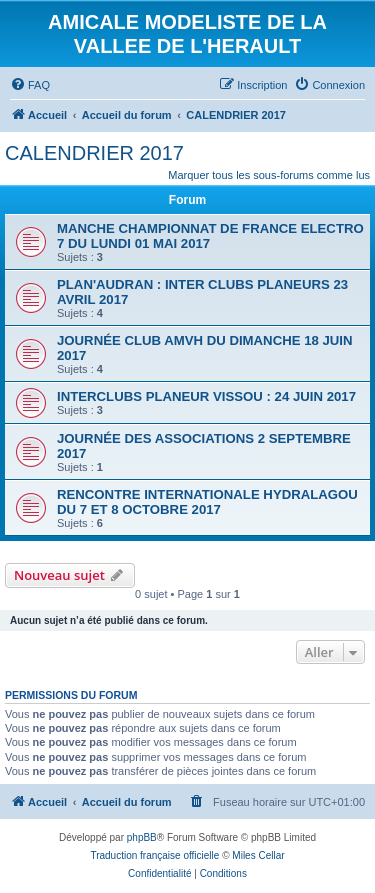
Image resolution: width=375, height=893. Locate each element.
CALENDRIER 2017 (94, 153)
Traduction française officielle (154, 855)
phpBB (142, 837)
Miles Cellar (258, 855)
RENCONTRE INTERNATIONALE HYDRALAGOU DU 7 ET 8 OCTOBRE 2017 (207, 502)
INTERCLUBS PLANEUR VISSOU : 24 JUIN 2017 (206, 396)
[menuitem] (30, 85)
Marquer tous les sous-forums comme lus (269, 175)
